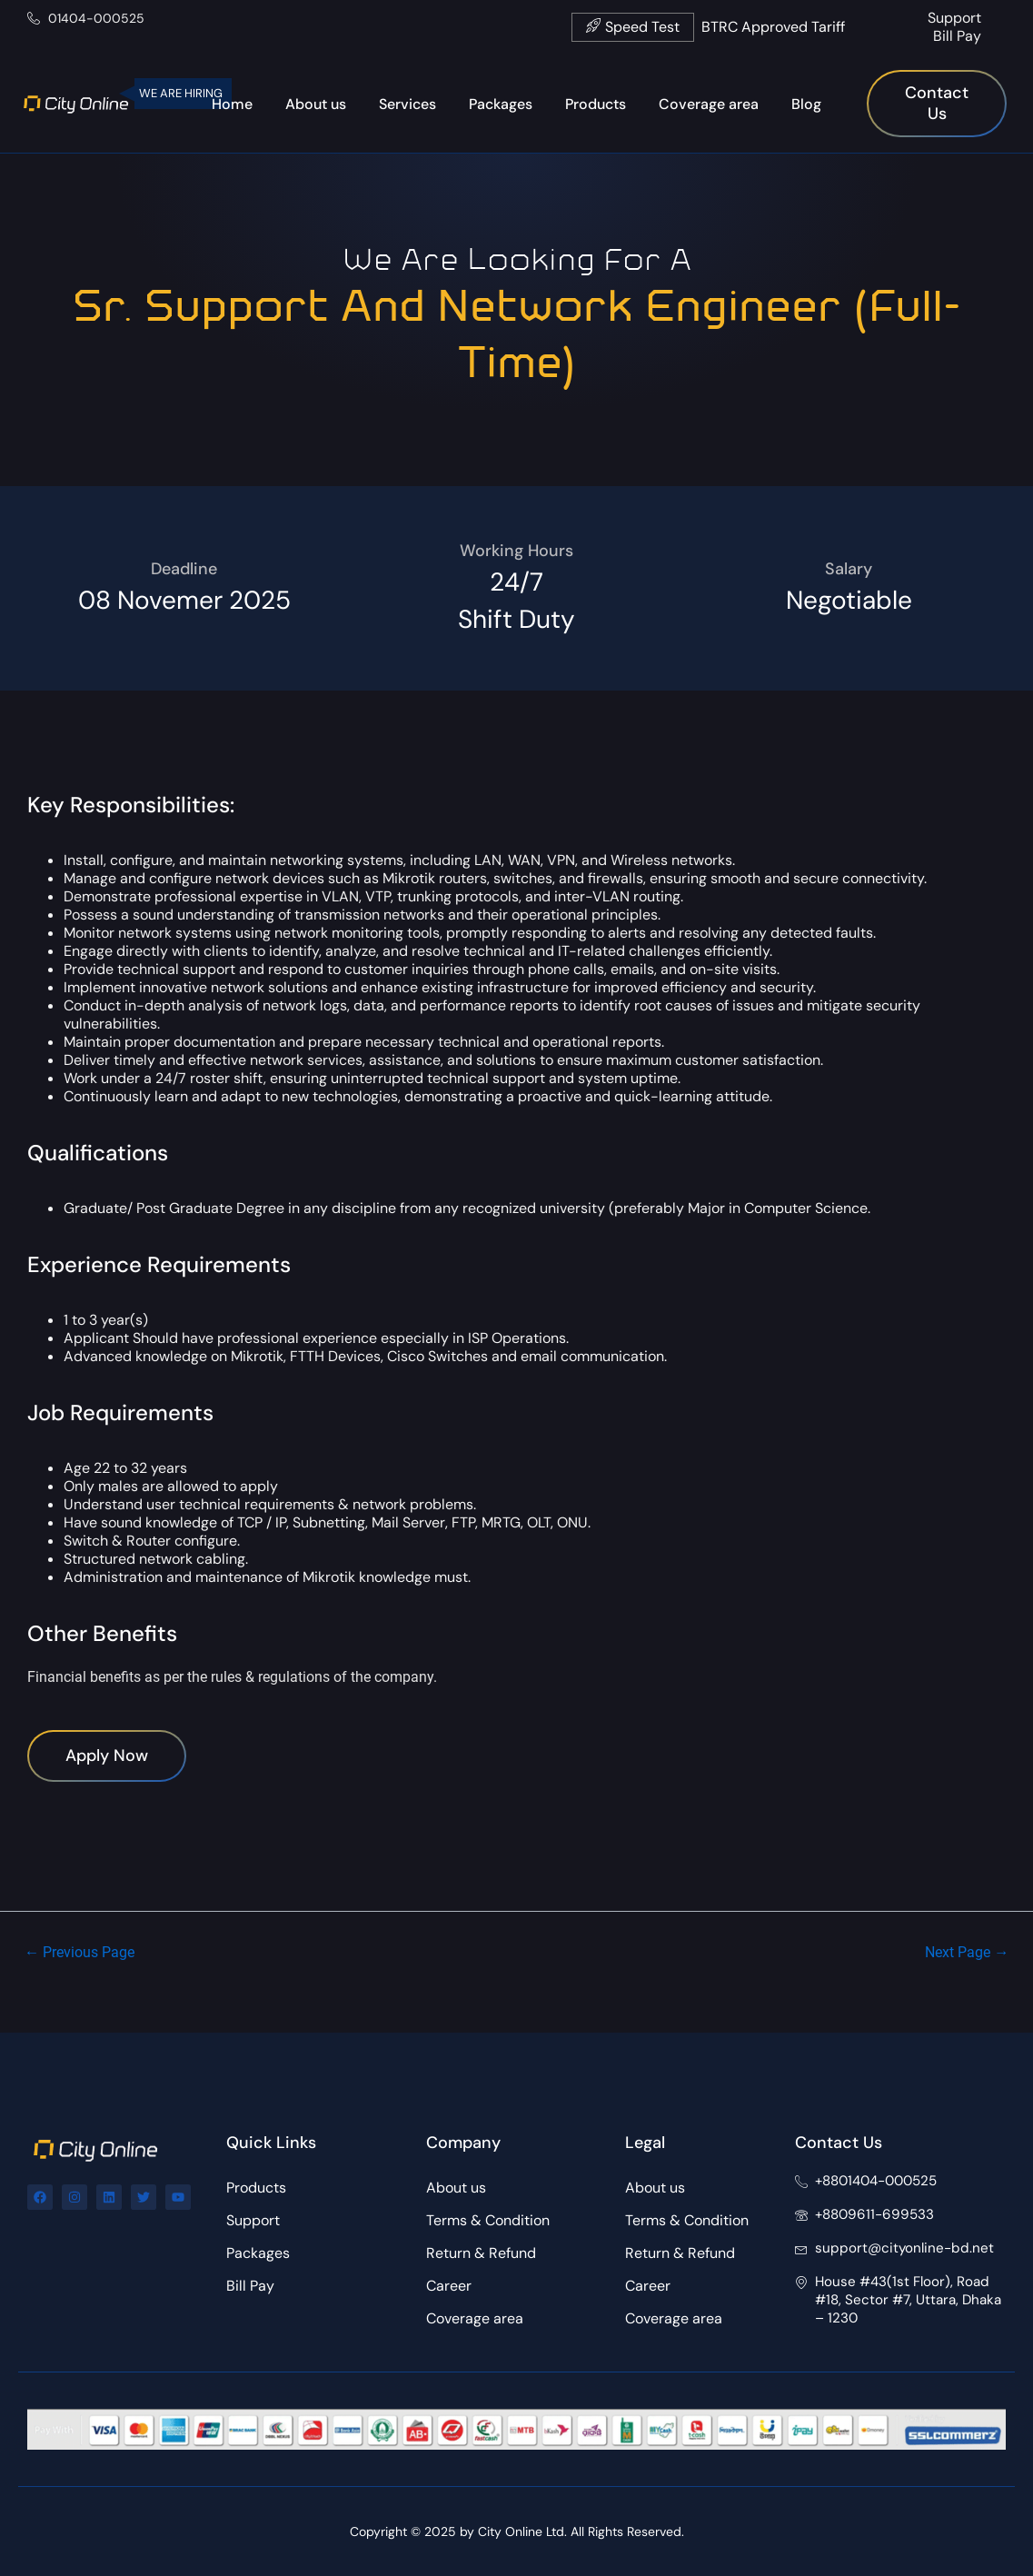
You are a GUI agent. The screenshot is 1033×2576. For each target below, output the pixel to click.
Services (407, 104)
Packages (500, 104)
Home (232, 104)
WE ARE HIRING (181, 93)
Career (449, 2286)
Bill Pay (957, 36)
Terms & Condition (488, 2221)
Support (954, 18)
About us (315, 104)
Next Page (963, 1992)
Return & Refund (481, 2253)
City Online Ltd (521, 2531)
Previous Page (84, 1992)
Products (595, 104)
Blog (806, 104)
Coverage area (709, 104)
